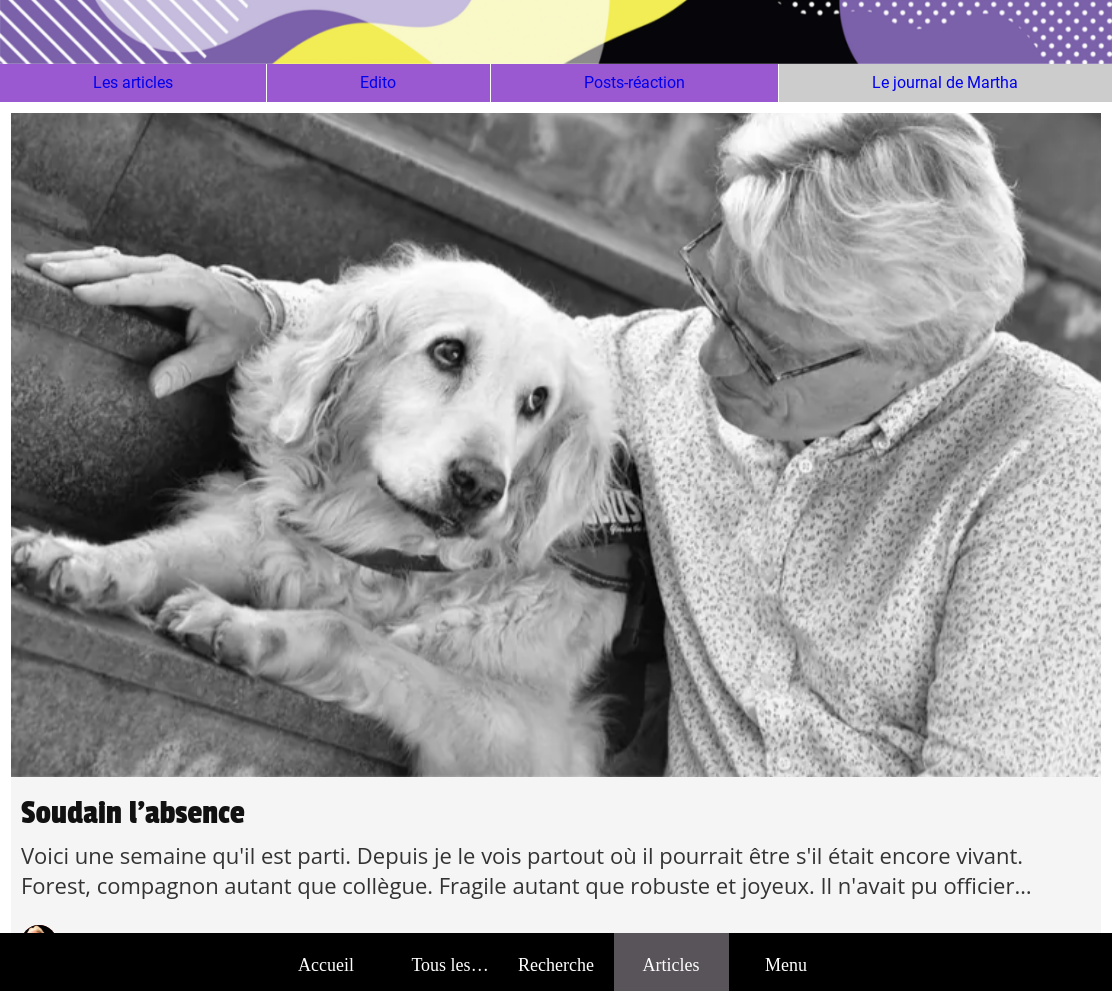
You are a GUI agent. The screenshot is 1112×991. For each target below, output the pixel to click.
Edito (378, 83)
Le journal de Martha (945, 83)
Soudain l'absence (133, 813)
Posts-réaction (634, 83)
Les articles (133, 83)
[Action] (1028, 32)
